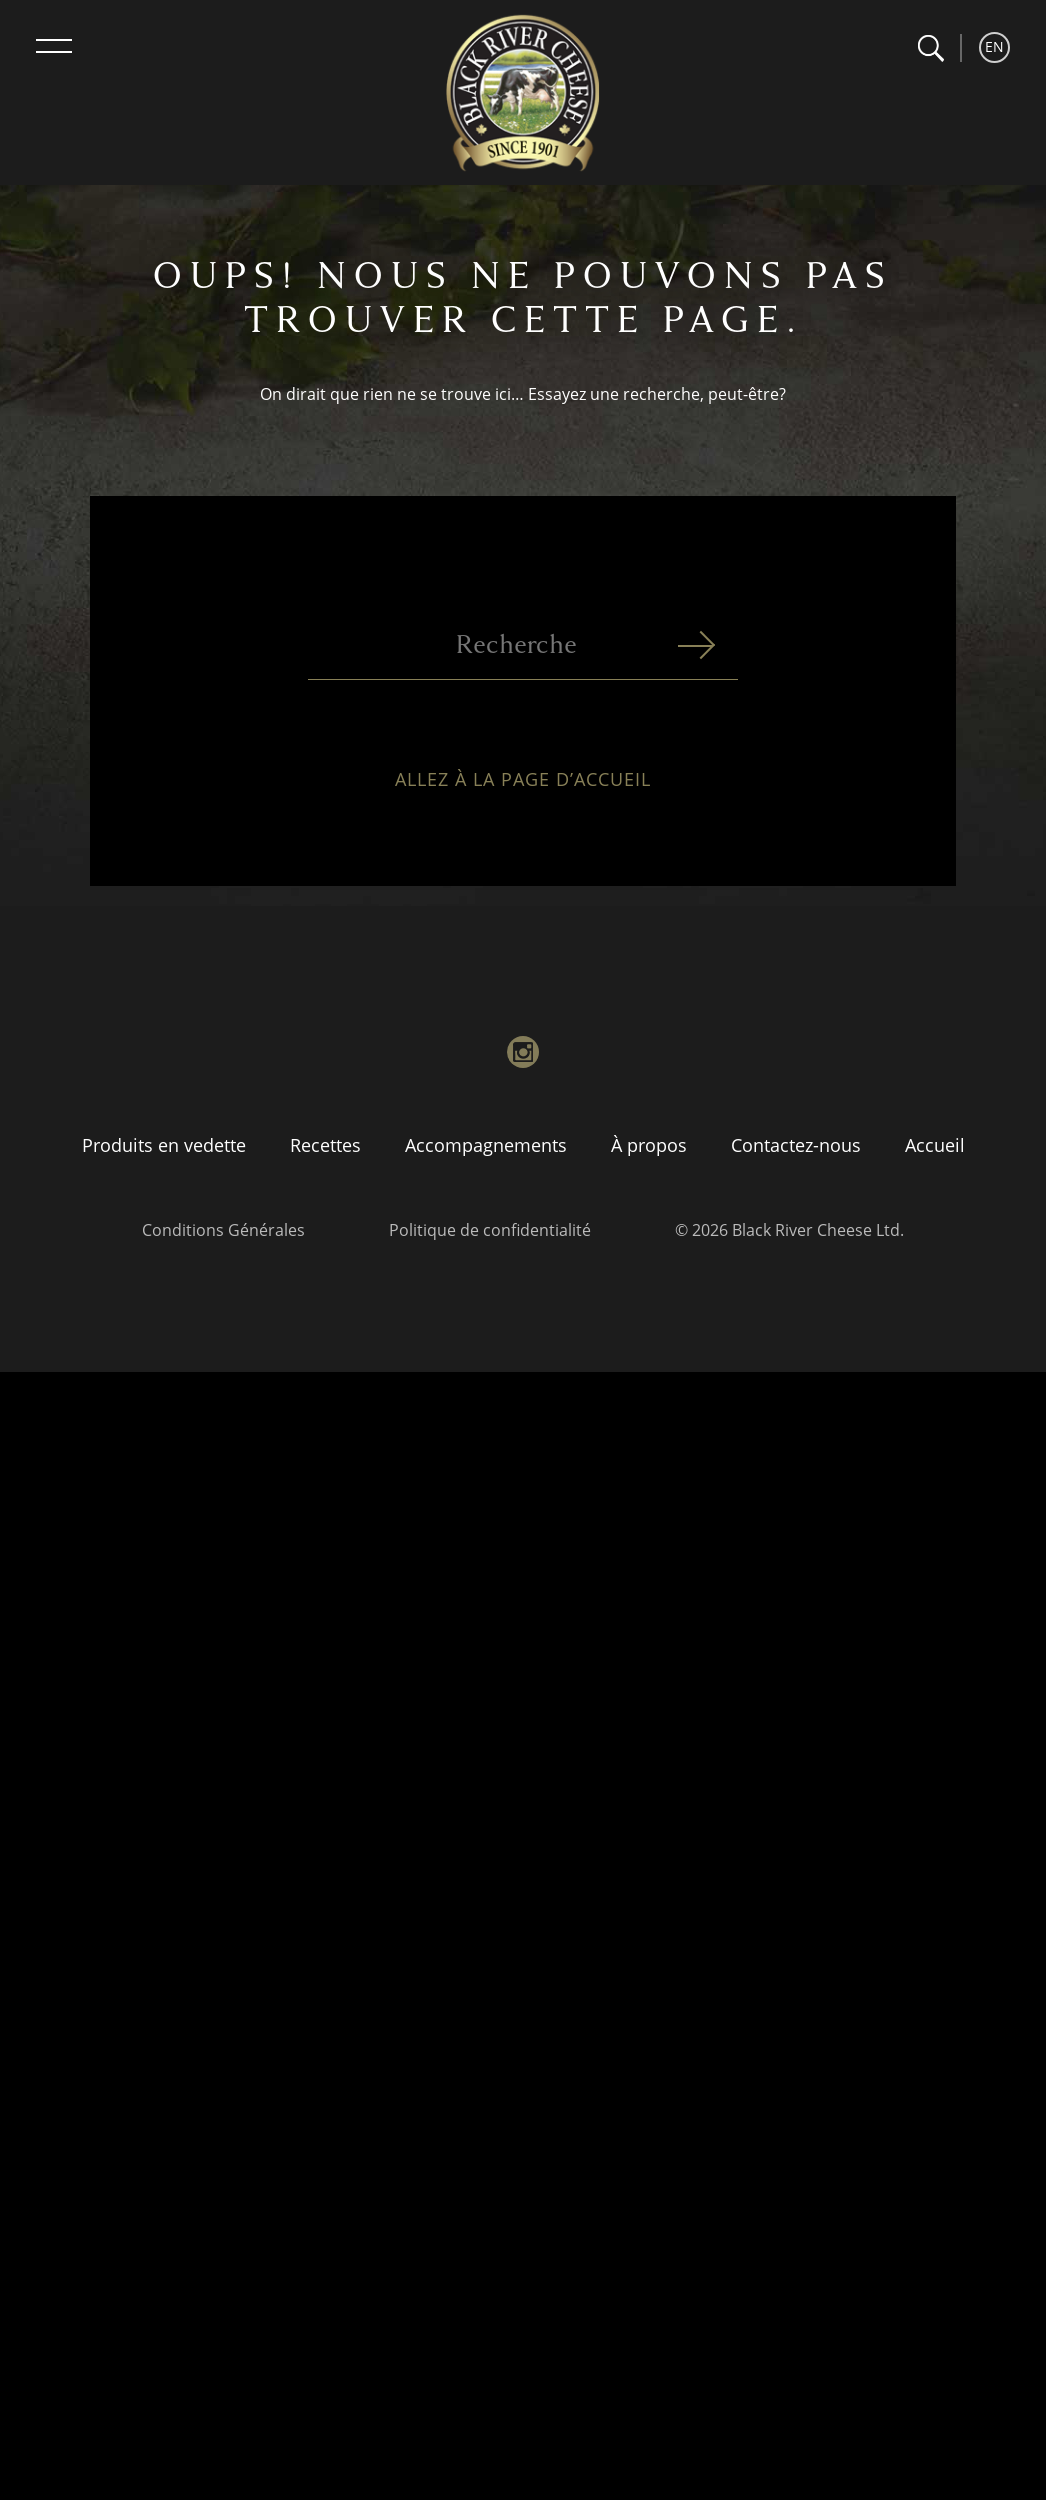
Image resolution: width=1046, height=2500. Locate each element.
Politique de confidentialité (490, 1230)
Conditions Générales (223, 1230)
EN (994, 46)
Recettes (325, 1145)
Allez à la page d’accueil (523, 796)
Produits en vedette (164, 1145)
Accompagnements (486, 1145)
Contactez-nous (796, 1145)
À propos (649, 1145)
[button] (930, 48)
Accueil (935, 1145)
